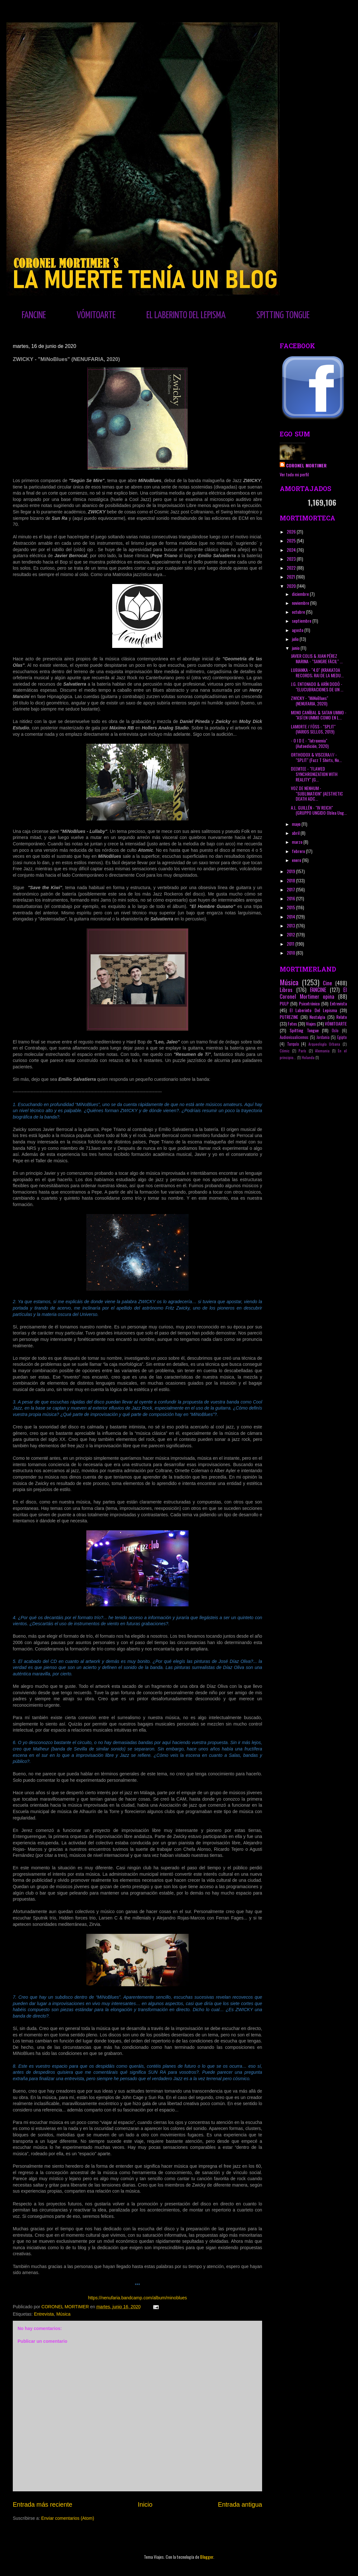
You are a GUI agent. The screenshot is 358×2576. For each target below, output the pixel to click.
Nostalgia (317, 1016)
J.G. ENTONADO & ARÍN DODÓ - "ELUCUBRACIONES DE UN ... (317, 687)
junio (296, 647)
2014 (291, 916)
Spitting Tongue (304, 1030)
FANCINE (34, 315)
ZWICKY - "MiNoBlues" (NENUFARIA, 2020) (309, 701)
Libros (286, 990)
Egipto (342, 1037)
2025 (292, 540)
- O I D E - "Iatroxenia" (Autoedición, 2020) (310, 743)
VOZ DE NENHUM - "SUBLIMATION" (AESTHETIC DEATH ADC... (317, 793)
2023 (292, 558)
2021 (291, 576)
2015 (291, 907)
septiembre (302, 620)
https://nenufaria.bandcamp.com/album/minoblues (137, 2297)
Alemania (322, 1050)
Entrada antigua (240, 2504)
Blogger (206, 2556)
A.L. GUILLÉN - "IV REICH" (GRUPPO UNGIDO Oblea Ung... (319, 810)
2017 (291, 889)
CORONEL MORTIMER (306, 465)
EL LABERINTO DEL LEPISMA (186, 315)
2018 (291, 880)
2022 (292, 567)
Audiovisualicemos (294, 1037)
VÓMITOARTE (96, 315)
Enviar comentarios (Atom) (67, 2518)
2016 (291, 898)
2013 (291, 925)
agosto (298, 630)
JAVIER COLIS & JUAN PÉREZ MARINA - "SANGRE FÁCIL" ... (317, 658)
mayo (296, 823)
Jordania (323, 1037)
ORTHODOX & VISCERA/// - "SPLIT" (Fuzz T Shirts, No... (316, 757)
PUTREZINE (289, 1016)
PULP (284, 1003)
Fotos (292, 1023)
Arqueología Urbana (324, 1044)
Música (63, 2314)
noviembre (301, 602)
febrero (299, 851)
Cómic (285, 1050)
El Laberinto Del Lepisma (313, 1010)
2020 (292, 585)
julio (296, 638)
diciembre (301, 593)
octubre (299, 611)
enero (297, 860)
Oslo (335, 1030)
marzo (297, 841)
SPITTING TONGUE (283, 315)
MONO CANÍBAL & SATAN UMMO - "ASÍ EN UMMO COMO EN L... (318, 715)
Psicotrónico (309, 1003)
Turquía (293, 1044)
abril (296, 832)
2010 (291, 952)
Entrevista (44, 2314)
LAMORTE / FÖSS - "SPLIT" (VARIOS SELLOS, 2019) (313, 729)
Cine (327, 983)
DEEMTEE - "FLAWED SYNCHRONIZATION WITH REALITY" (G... (314, 774)
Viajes (311, 1023)
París (302, 1050)
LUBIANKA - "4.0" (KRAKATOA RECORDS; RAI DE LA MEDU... (317, 672)
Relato (341, 1016)
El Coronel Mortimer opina (313, 993)
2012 (291, 934)
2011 (291, 943)
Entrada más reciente (42, 2504)
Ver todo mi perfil (294, 474)
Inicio (145, 2504)
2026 (292, 531)
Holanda (308, 1057)
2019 (291, 871)
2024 (292, 549)
